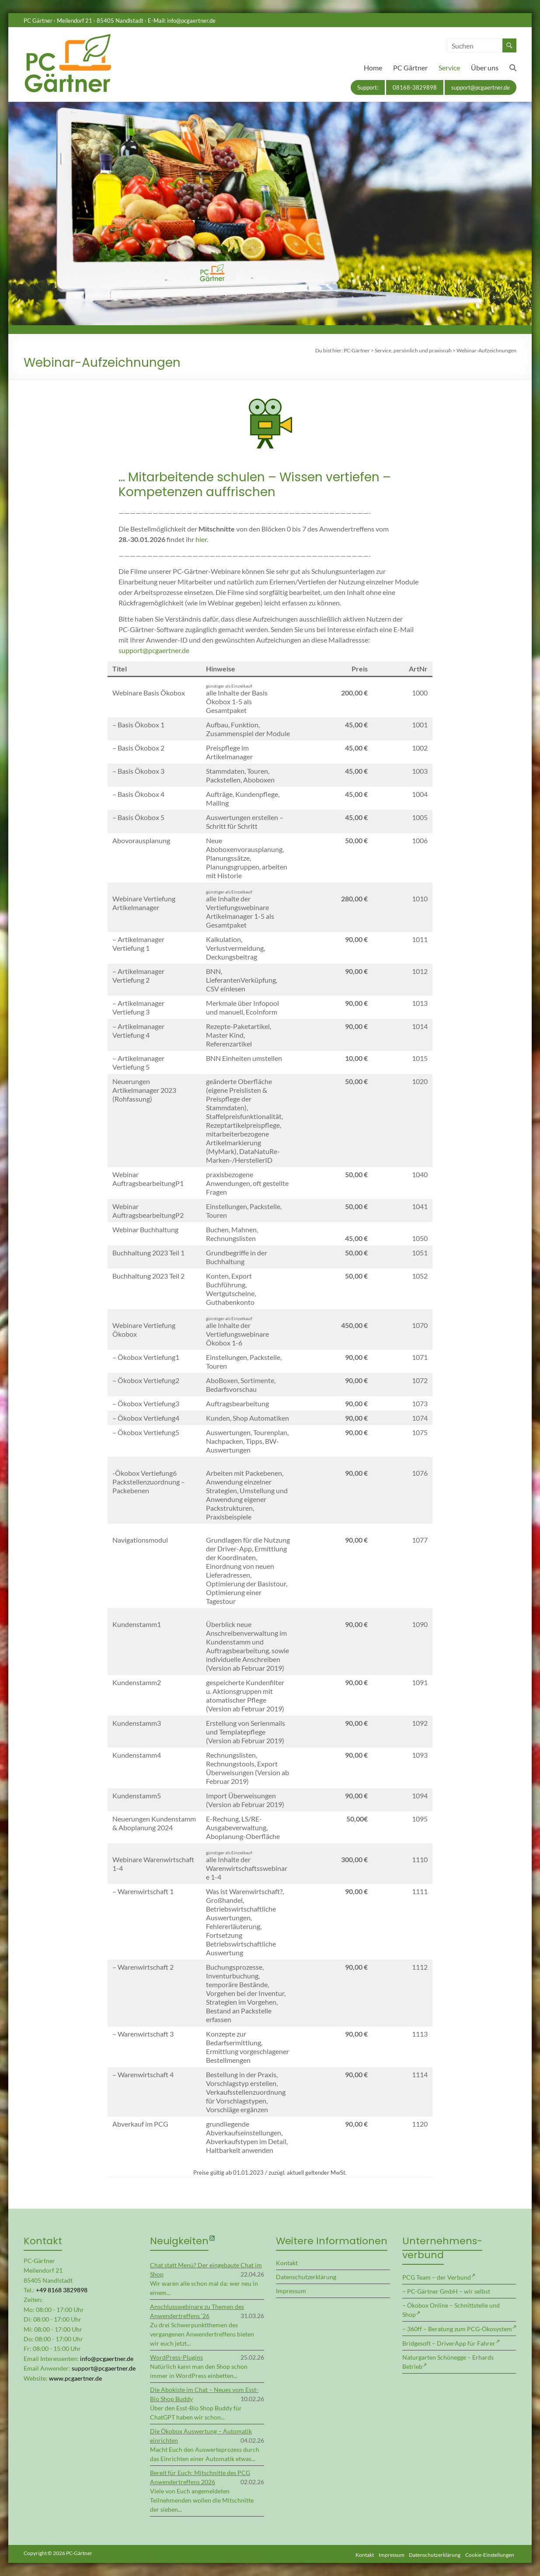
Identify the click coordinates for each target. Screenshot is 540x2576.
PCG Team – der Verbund (436, 2277)
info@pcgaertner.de (191, 20)
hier (201, 539)
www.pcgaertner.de (75, 2378)
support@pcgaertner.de (480, 87)
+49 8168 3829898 (61, 2290)
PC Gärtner (410, 67)
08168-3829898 (415, 87)
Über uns (484, 67)
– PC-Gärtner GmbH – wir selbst (446, 2291)
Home (373, 67)
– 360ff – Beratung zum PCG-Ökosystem (457, 2329)
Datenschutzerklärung (306, 2277)
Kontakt (287, 2263)
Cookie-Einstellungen (491, 2553)
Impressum (291, 2290)
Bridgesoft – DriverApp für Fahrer (448, 2343)
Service (449, 67)
